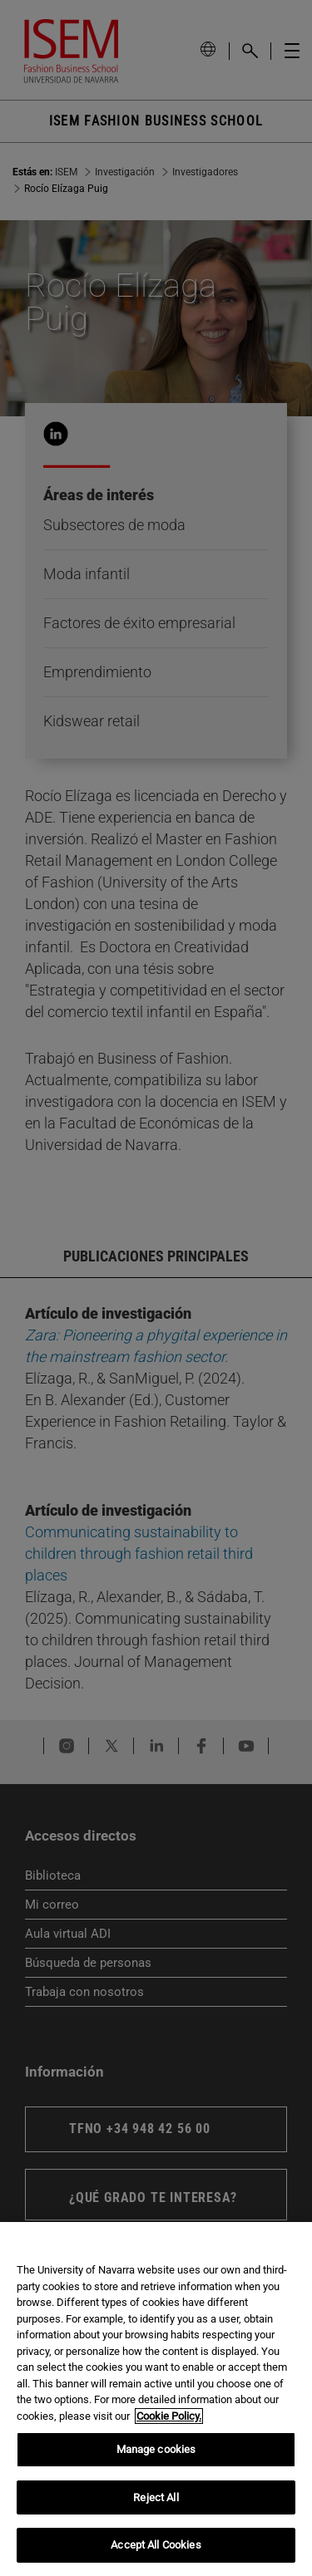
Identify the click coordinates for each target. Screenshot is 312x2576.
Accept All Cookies (156, 2545)
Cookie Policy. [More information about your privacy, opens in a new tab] (168, 2416)
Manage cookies (156, 2449)
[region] (156, 2399)
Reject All (155, 2497)
